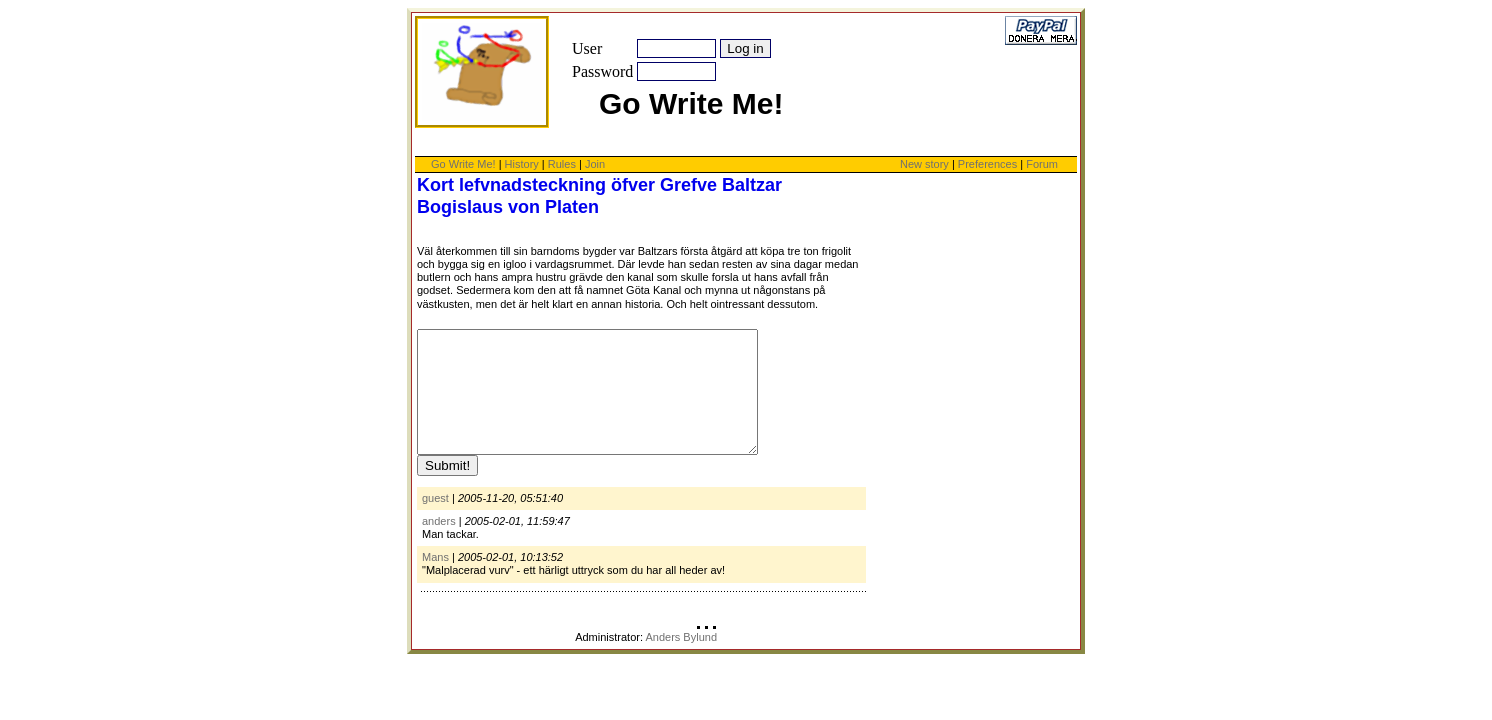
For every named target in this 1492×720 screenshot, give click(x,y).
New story (924, 164)
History (522, 164)
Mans (435, 581)
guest (435, 522)
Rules (562, 164)
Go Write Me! (463, 164)
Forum (1042, 164)
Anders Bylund (681, 661)
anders (439, 545)
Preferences (989, 164)
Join (595, 164)
